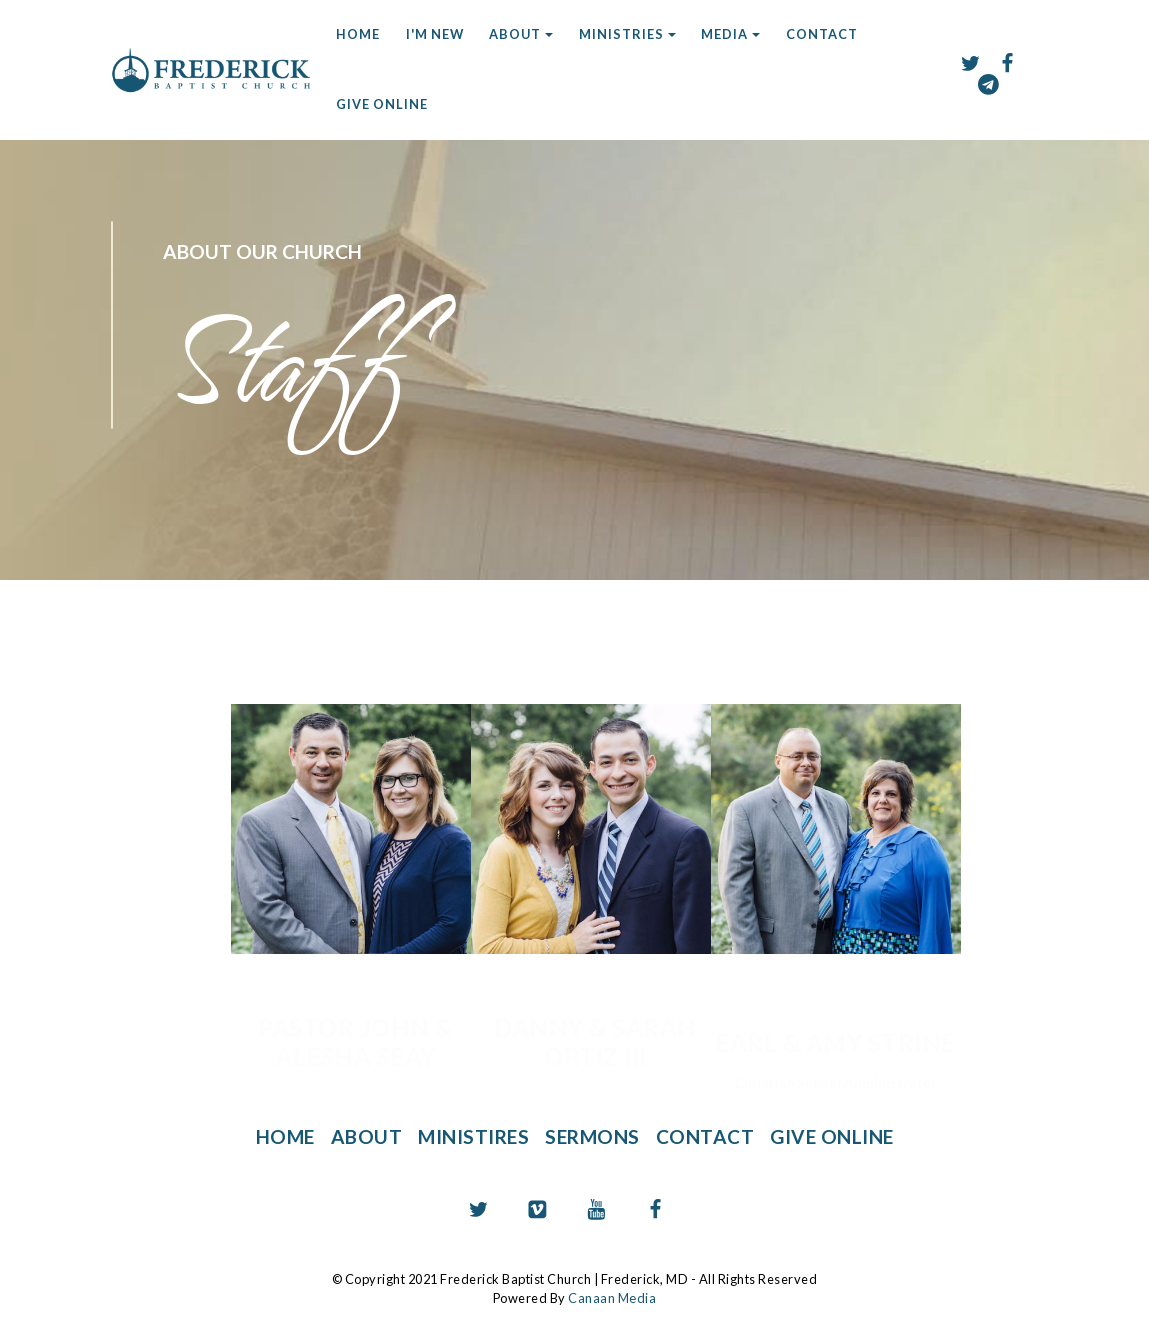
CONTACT (822, 34)
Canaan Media (612, 1297)
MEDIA (724, 34)
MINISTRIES (621, 34)
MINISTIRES (473, 1136)
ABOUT (515, 34)
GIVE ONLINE (382, 104)
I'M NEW (435, 34)
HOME (358, 34)
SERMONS (593, 1136)
